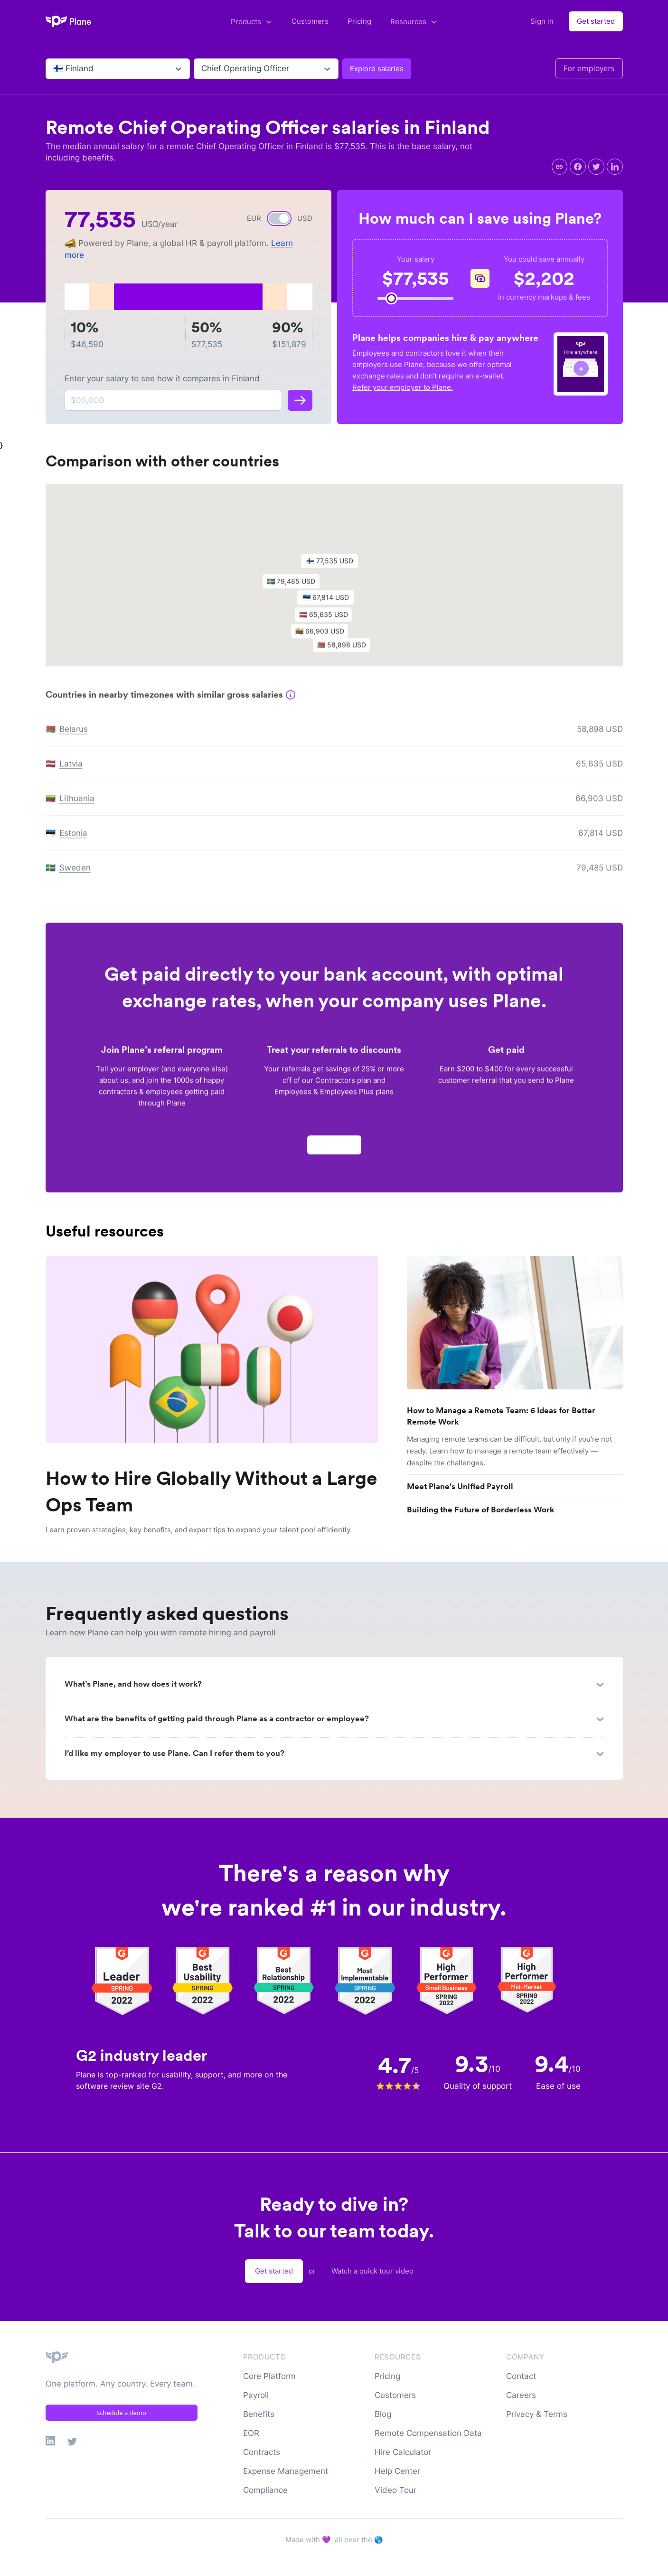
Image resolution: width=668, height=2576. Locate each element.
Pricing (359, 21)
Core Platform (269, 2376)
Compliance (265, 2490)
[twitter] (596, 166)
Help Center (397, 2471)
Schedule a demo (121, 2412)
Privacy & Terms (536, 2414)
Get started (596, 21)
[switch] (279, 218)
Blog (383, 2414)
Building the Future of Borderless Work (480, 1509)
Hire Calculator (403, 2452)
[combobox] (54, 69)
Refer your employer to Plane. (402, 387)
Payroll (256, 2395)
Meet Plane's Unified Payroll (460, 1486)
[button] (334, 568)
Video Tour (395, 2490)
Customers (310, 21)
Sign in (542, 21)
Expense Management (285, 2471)
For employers (589, 68)
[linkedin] (615, 166)
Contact (521, 2376)
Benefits (258, 2414)
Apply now (334, 1149)
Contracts (261, 2452)
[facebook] (578, 166)
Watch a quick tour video (372, 2270)
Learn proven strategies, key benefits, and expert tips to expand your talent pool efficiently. (199, 1529)
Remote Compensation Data (428, 2433)
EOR (251, 2433)
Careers (521, 2395)
